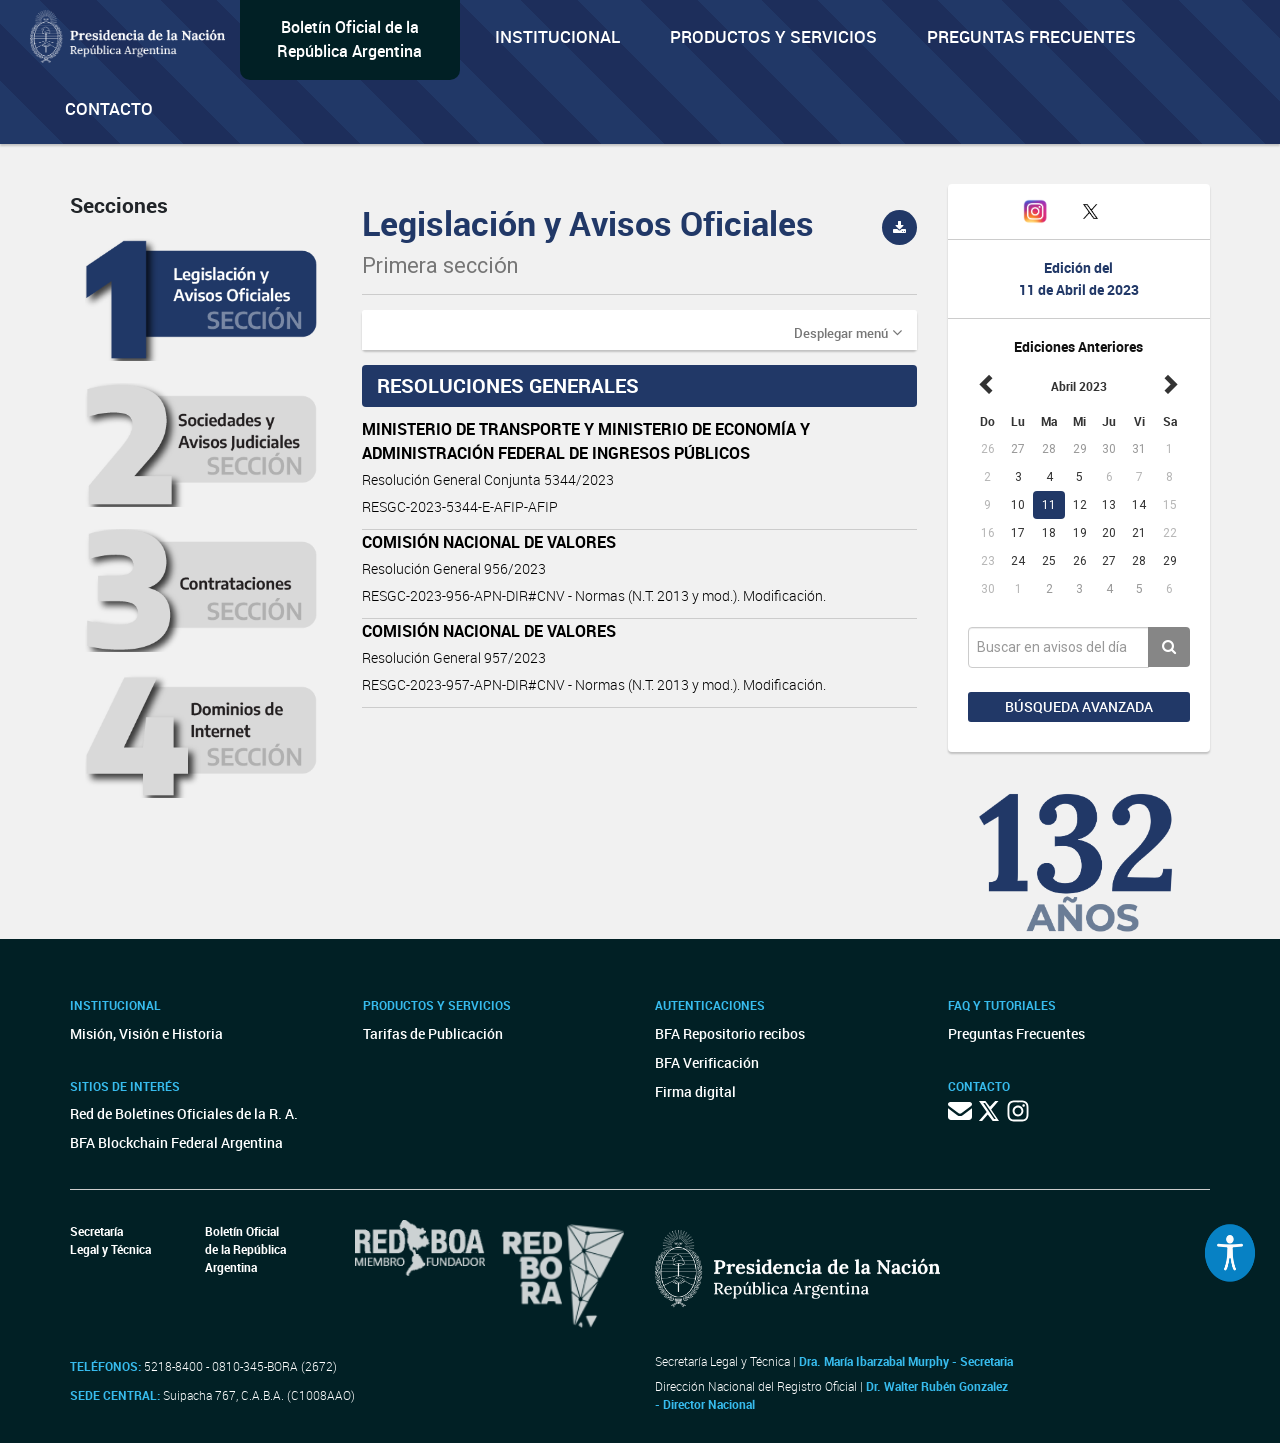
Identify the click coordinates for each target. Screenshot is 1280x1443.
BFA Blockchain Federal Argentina (176, 1142)
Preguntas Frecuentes (1031, 36)
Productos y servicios (773, 36)
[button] (848, 332)
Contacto (109, 108)
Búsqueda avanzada (1079, 706)
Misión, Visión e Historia (146, 1033)
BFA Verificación (707, 1062)
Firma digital (695, 1091)
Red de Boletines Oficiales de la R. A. (184, 1113)
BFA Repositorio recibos (730, 1033)
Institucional (557, 36)
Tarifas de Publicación (433, 1033)
